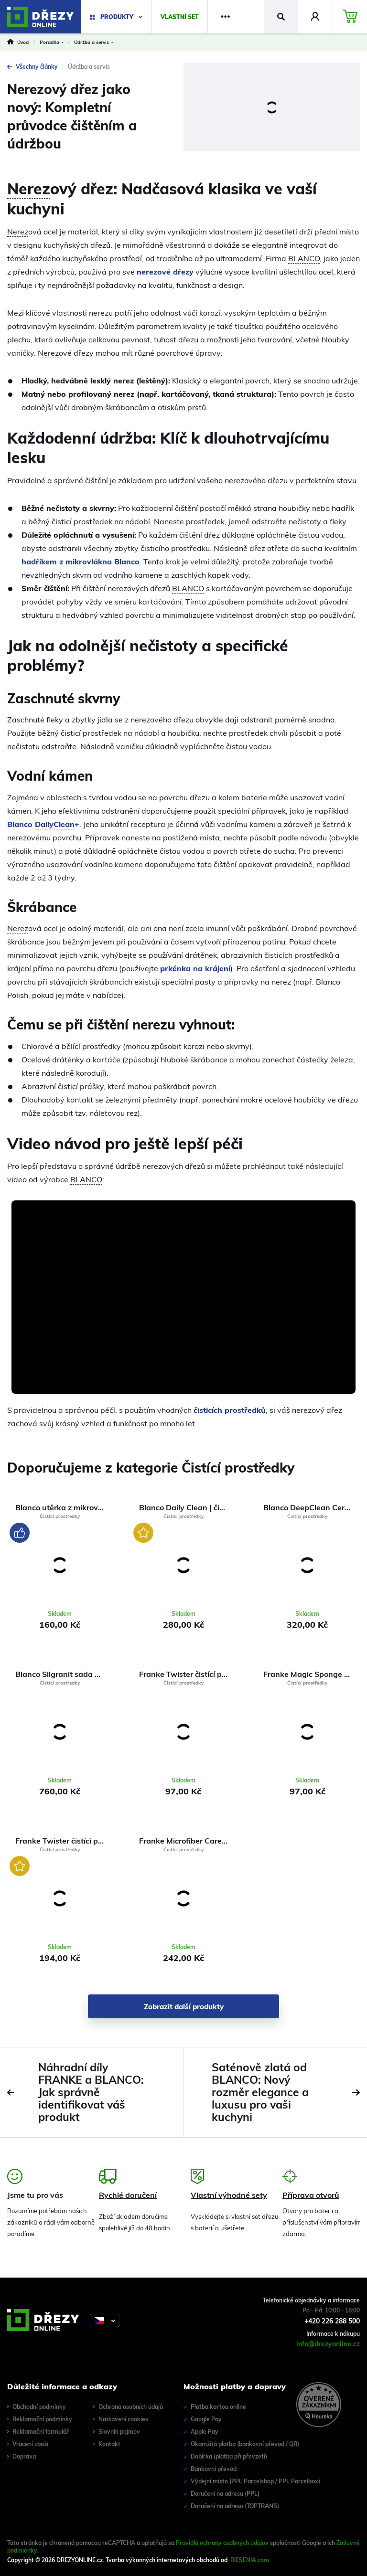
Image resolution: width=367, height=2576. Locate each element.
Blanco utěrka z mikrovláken (63, 1507)
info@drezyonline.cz (328, 2344)
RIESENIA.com (249, 2560)
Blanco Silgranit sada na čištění (63, 1674)
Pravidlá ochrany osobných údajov (222, 2542)
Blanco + (43, 824)
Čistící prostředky (60, 1516)
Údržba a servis (89, 66)
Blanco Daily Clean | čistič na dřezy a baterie (187, 1507)
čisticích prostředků (230, 1410)
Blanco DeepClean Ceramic (311, 1507)
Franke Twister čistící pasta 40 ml (187, 1674)
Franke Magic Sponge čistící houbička (311, 1674)
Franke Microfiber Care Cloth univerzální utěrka (187, 1840)
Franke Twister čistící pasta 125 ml (63, 1840)
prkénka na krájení (195, 968)
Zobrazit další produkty (184, 2006)
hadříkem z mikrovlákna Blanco (81, 561)
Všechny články (32, 66)
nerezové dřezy (165, 271)
